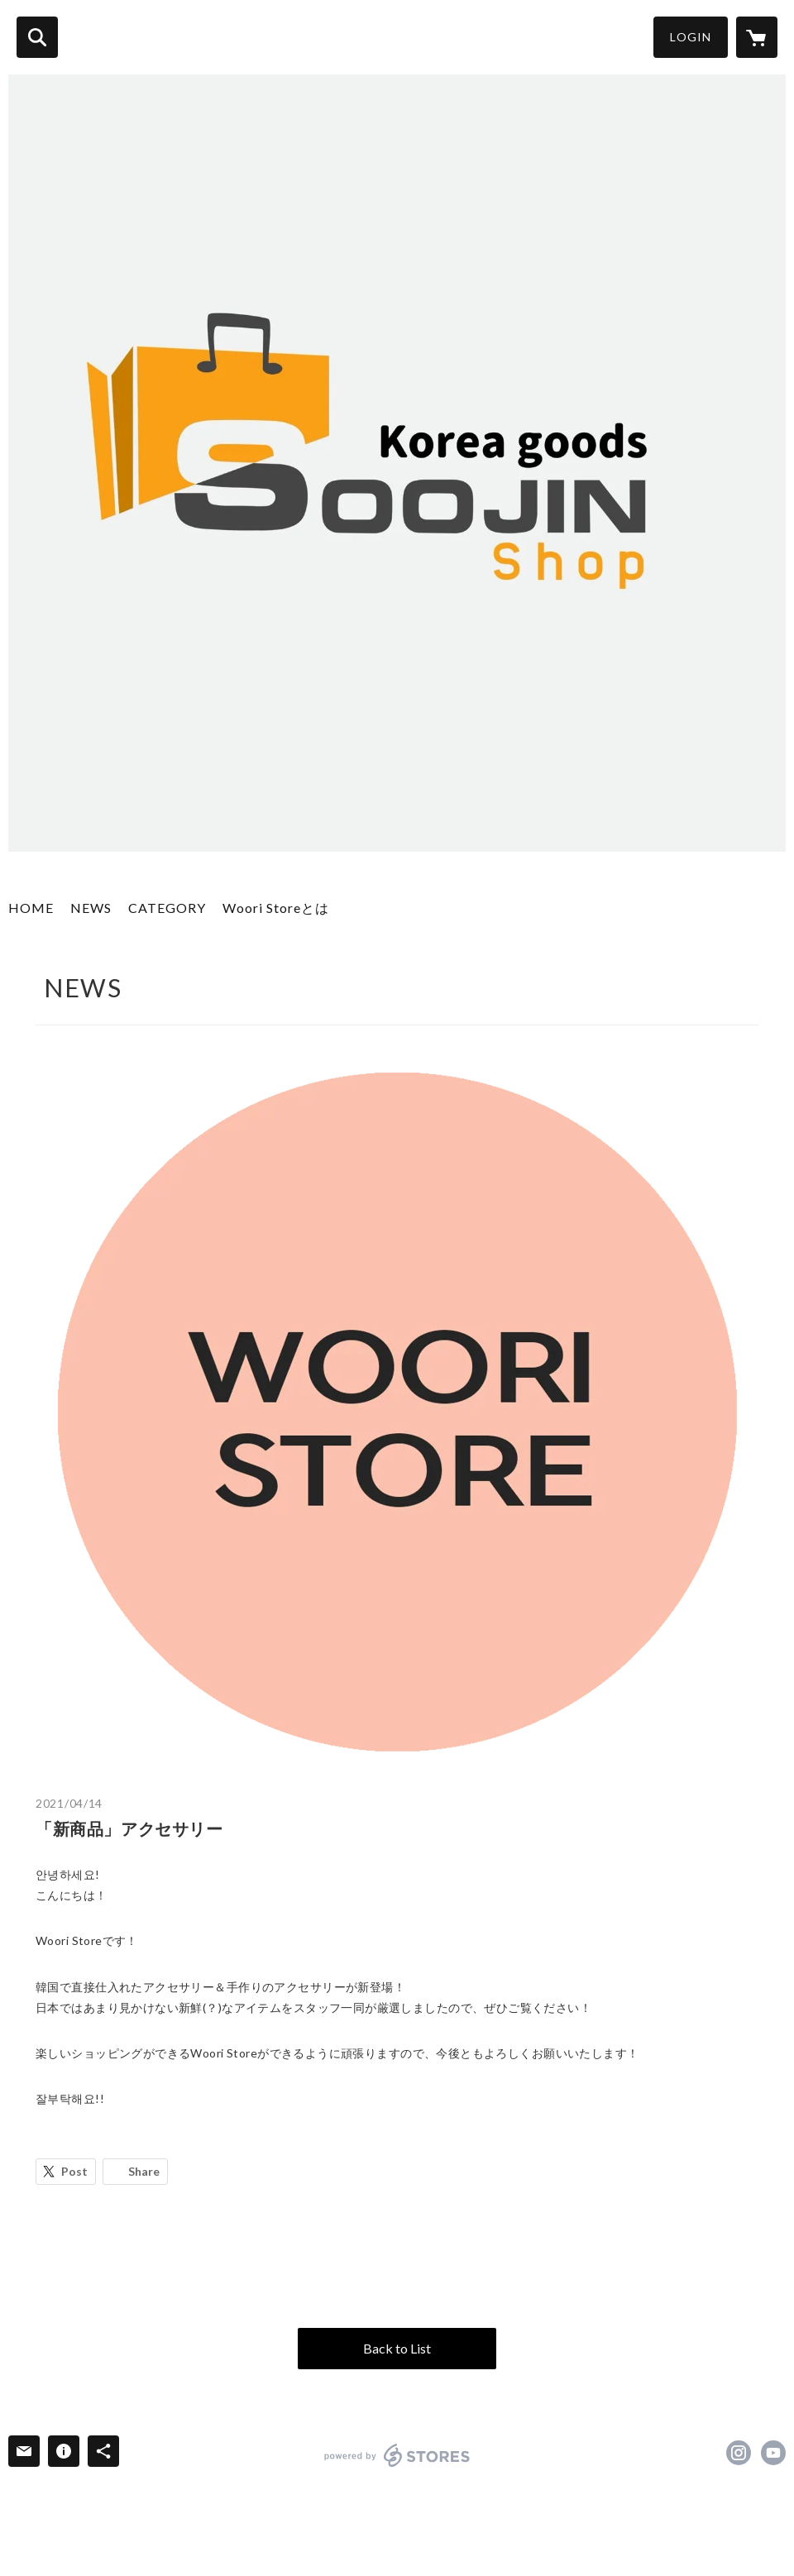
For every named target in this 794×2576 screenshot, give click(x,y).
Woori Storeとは (275, 907)
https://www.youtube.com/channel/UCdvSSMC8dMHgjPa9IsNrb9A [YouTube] (773, 2452)
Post (74, 2171)
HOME (31, 907)
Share (144, 2171)
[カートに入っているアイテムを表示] (756, 37)
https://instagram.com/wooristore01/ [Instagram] (738, 2452)
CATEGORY (167, 907)
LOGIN (690, 37)
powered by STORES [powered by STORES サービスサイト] (397, 2455)
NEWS (91, 907)
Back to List (397, 2348)
